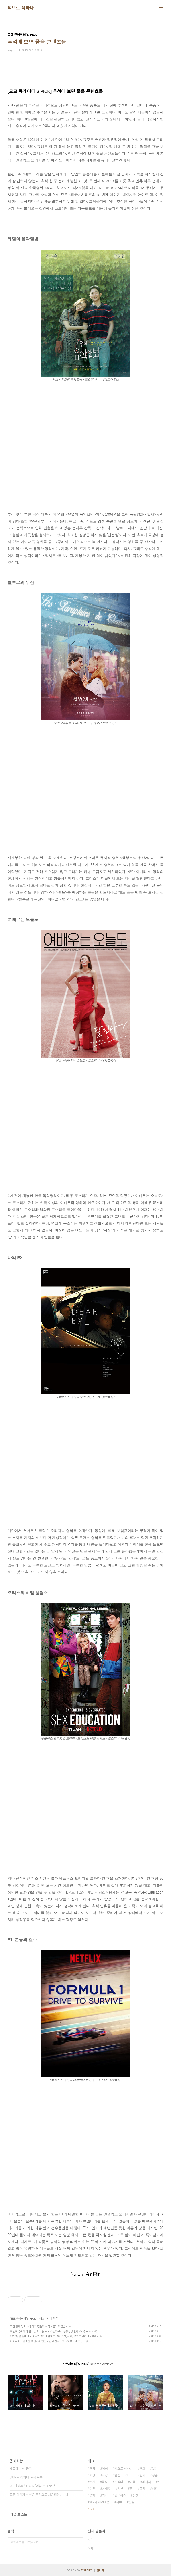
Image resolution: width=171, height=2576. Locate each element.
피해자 (146, 2482)
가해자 (106, 2488)
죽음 (142, 2488)
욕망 (92, 2468)
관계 (92, 2482)
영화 (92, 2495)
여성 (105, 2468)
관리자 (100, 2570)
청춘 (155, 2475)
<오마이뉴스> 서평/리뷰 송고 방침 (32, 2486)
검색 (79, 2542)
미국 (130, 2475)
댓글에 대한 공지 (21, 2468)
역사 (105, 2495)
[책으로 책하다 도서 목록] (27, 2477)
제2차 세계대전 (100, 2502)
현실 (117, 2475)
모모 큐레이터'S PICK (23, 2318)
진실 (131, 2502)
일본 (155, 2468)
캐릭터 (118, 2482)
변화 (142, 2468)
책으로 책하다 (21, 7)
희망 (92, 2475)
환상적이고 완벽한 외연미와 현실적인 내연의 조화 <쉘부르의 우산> (47, 2341)
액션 (120, 2488)
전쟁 (135, 2495)
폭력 (105, 2482)
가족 (133, 2482)
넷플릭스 (120, 2495)
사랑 (105, 2475)
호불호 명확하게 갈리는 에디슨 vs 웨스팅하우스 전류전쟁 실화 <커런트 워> (51, 2331)
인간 (92, 2488)
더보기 (91, 2509)
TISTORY (86, 2570)
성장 (155, 2488)
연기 (142, 2475)
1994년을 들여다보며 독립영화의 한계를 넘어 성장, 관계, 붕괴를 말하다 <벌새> (54, 2336)
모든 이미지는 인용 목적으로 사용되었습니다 (39, 2494)
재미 (119, 2502)
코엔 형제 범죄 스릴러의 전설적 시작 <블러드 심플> (38, 2326)
